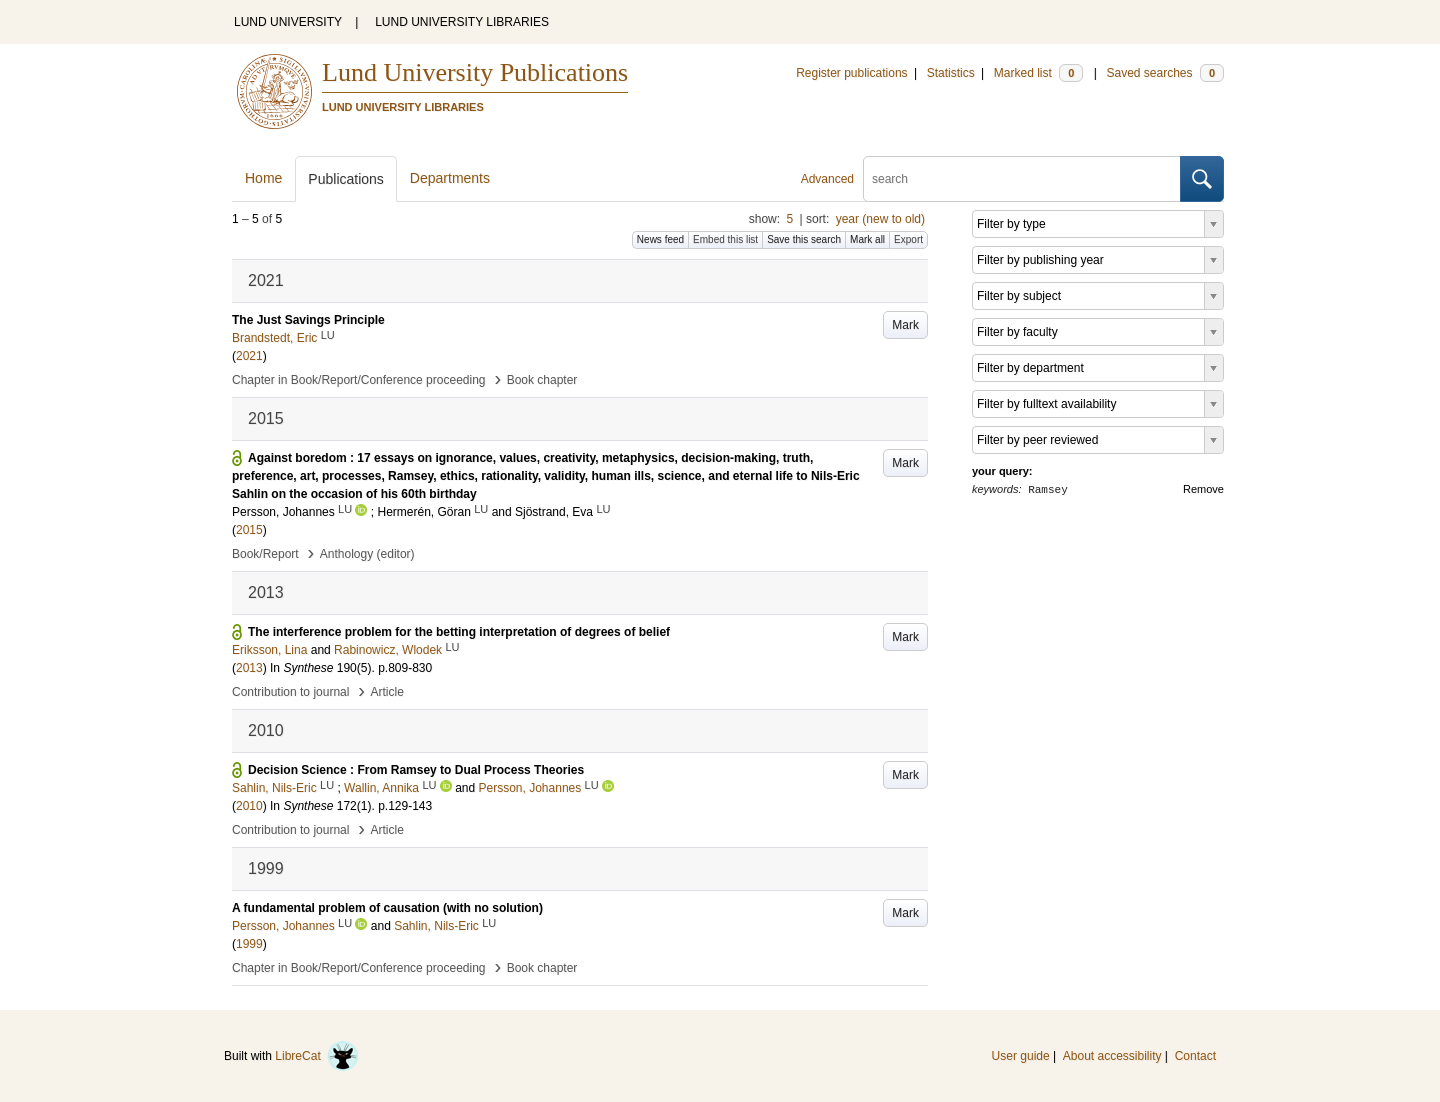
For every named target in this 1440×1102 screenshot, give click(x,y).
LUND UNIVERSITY (288, 22)
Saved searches (1165, 73)
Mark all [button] (867, 239)
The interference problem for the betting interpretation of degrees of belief (459, 632)
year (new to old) (880, 219)
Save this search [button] (804, 239)
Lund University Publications (475, 72)
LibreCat (317, 1056)
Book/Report (265, 554)
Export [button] (908, 239)
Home (263, 178)
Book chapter (542, 380)
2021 (249, 356)
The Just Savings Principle (308, 320)
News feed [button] (660, 239)
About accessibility (1112, 1056)
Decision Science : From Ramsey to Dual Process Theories (416, 770)
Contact (1195, 1056)
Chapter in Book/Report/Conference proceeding (359, 380)
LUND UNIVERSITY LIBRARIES (462, 22)
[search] (1022, 179)
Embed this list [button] (725, 239)
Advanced (827, 179)
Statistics (951, 73)
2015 (249, 530)
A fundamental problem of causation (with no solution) (387, 908)
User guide (1021, 1056)
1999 (249, 944)
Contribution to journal (290, 692)
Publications (346, 179)
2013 (249, 668)
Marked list (1038, 73)
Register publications (851, 73)
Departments (450, 178)
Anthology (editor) (367, 554)
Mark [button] (905, 325)
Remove (1203, 489)
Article (387, 692)
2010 (249, 806)
